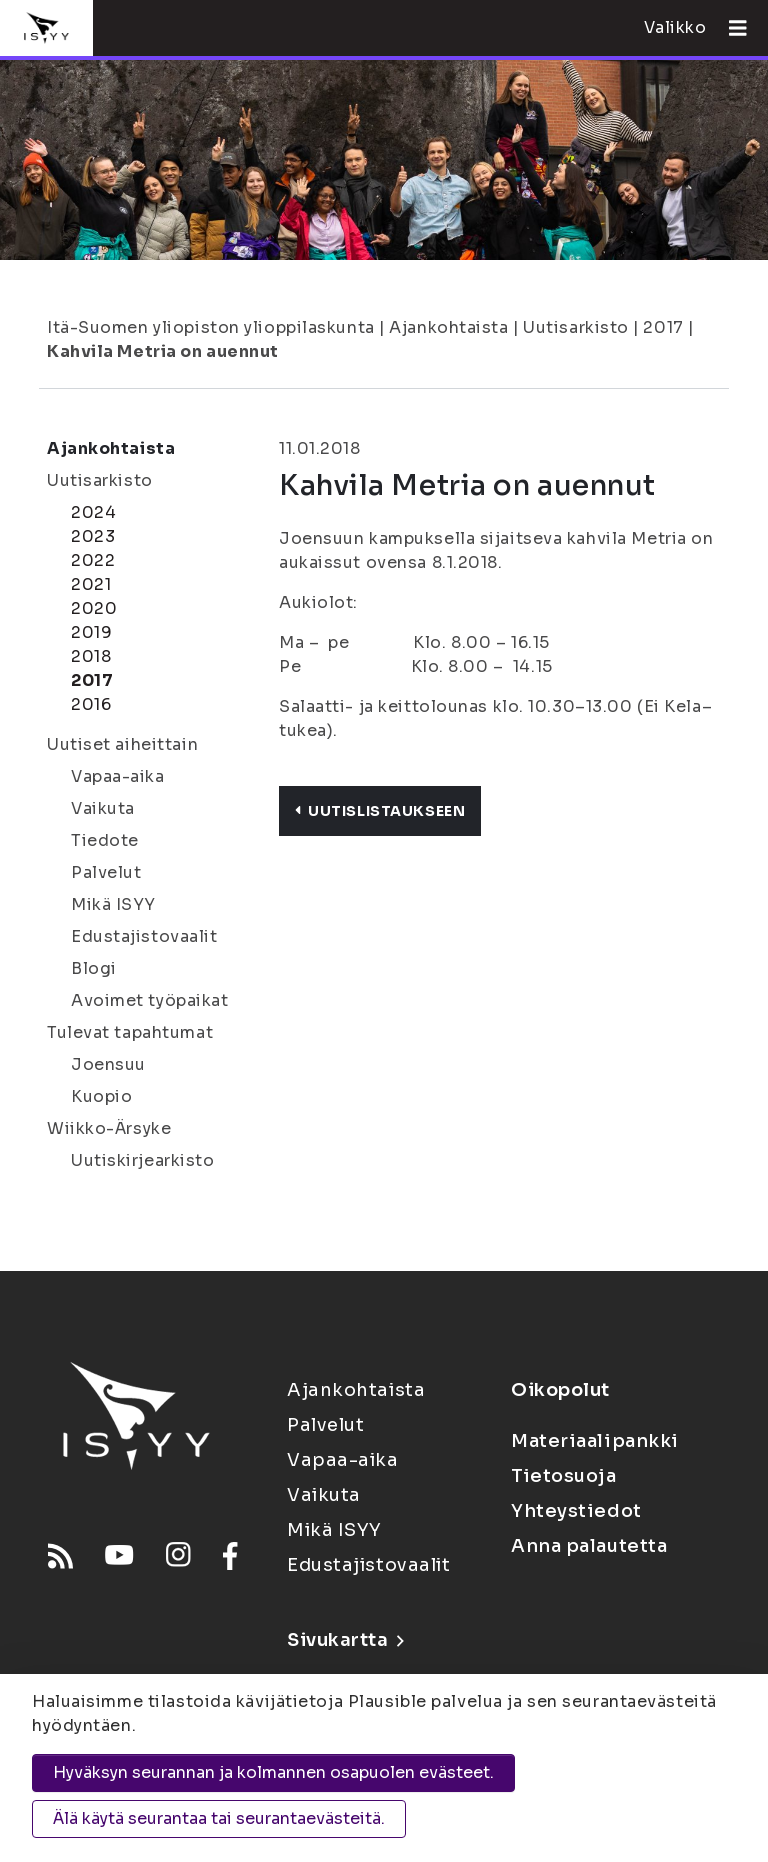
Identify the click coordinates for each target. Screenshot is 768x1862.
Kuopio (101, 1096)
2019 (91, 632)
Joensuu (108, 1064)
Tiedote (105, 840)
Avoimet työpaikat (150, 1000)
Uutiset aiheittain (122, 744)
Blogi (94, 968)
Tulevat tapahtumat (130, 1032)
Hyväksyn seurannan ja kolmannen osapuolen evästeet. (273, 1772)
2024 (93, 512)
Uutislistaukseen (380, 811)
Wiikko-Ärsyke (109, 1128)
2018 (91, 656)
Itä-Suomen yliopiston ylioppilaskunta (211, 327)
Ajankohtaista (448, 327)
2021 (91, 584)
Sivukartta (345, 1640)
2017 (663, 327)
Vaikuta (103, 808)
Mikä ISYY (113, 904)
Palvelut (106, 872)
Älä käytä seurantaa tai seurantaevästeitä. (219, 1818)
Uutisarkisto (576, 327)
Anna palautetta (589, 1546)
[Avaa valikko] (730, 28)
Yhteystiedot (576, 1511)
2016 (91, 704)
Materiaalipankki (595, 1441)
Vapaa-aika (118, 776)
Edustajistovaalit (144, 936)
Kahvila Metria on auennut (163, 351)
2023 (93, 536)
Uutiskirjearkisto (143, 1160)
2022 (93, 560)
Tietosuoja (564, 1476)
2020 (94, 608)
